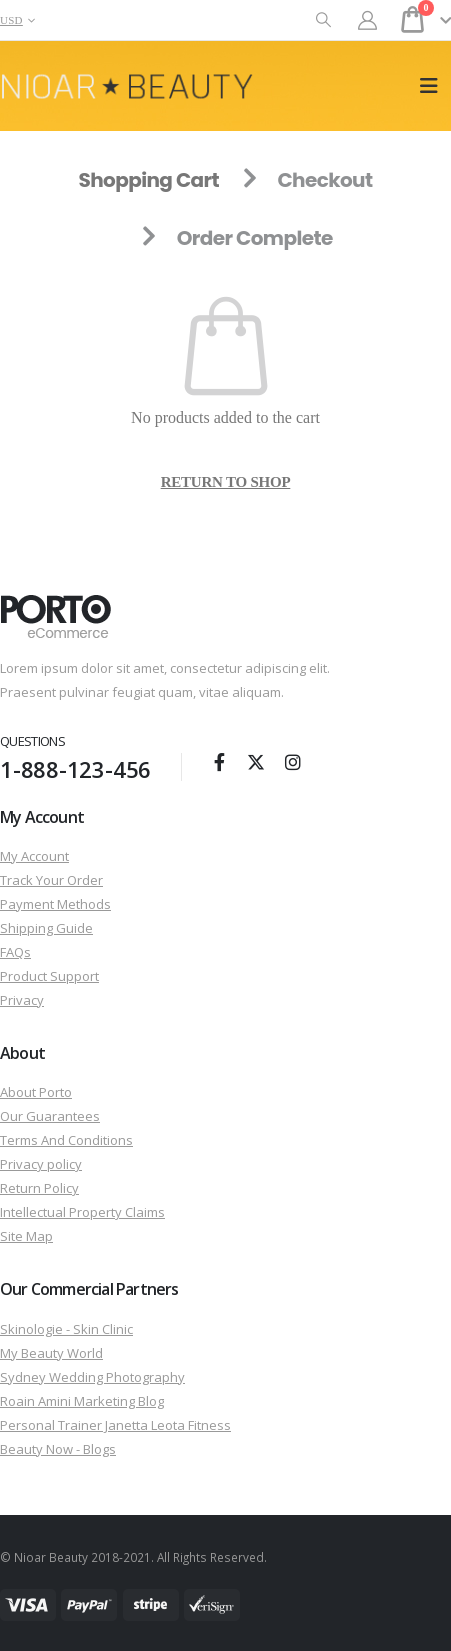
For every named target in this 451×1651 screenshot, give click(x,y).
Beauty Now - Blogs (58, 1449)
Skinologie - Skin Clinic (66, 1329)
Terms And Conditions (66, 1140)
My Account (34, 856)
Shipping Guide (46, 928)
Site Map (26, 1236)
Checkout (324, 180)
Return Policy (39, 1188)
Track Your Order (51, 880)
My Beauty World (51, 1353)
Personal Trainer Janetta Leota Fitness (115, 1425)
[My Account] (368, 20)
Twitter (256, 762)
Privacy (22, 1000)
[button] (324, 20)
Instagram (293, 762)
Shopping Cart (148, 180)
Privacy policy (41, 1164)
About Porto (36, 1092)
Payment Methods (55, 904)
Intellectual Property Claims (82, 1212)
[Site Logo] (127, 86)
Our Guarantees (50, 1116)
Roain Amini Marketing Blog (82, 1401)
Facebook (219, 762)
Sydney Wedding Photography (92, 1377)
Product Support (49, 976)
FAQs (15, 952)
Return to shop (226, 482)
